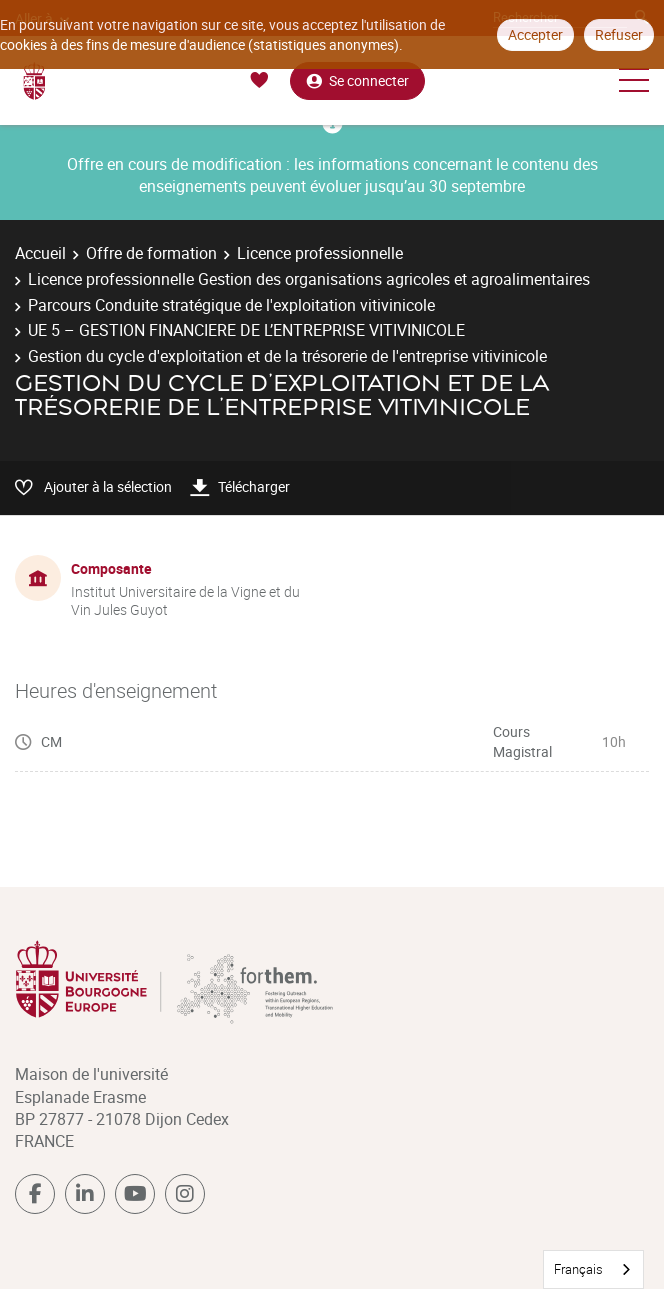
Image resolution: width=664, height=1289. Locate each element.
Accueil (40, 253)
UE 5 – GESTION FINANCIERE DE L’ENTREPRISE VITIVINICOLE (246, 330)
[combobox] (593, 1269)
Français (578, 1269)
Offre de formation (151, 253)
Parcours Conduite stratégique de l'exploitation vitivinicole (231, 305)
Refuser (619, 34)
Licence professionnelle (320, 253)
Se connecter (357, 80)
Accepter (535, 34)
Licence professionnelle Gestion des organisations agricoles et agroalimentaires (309, 279)
